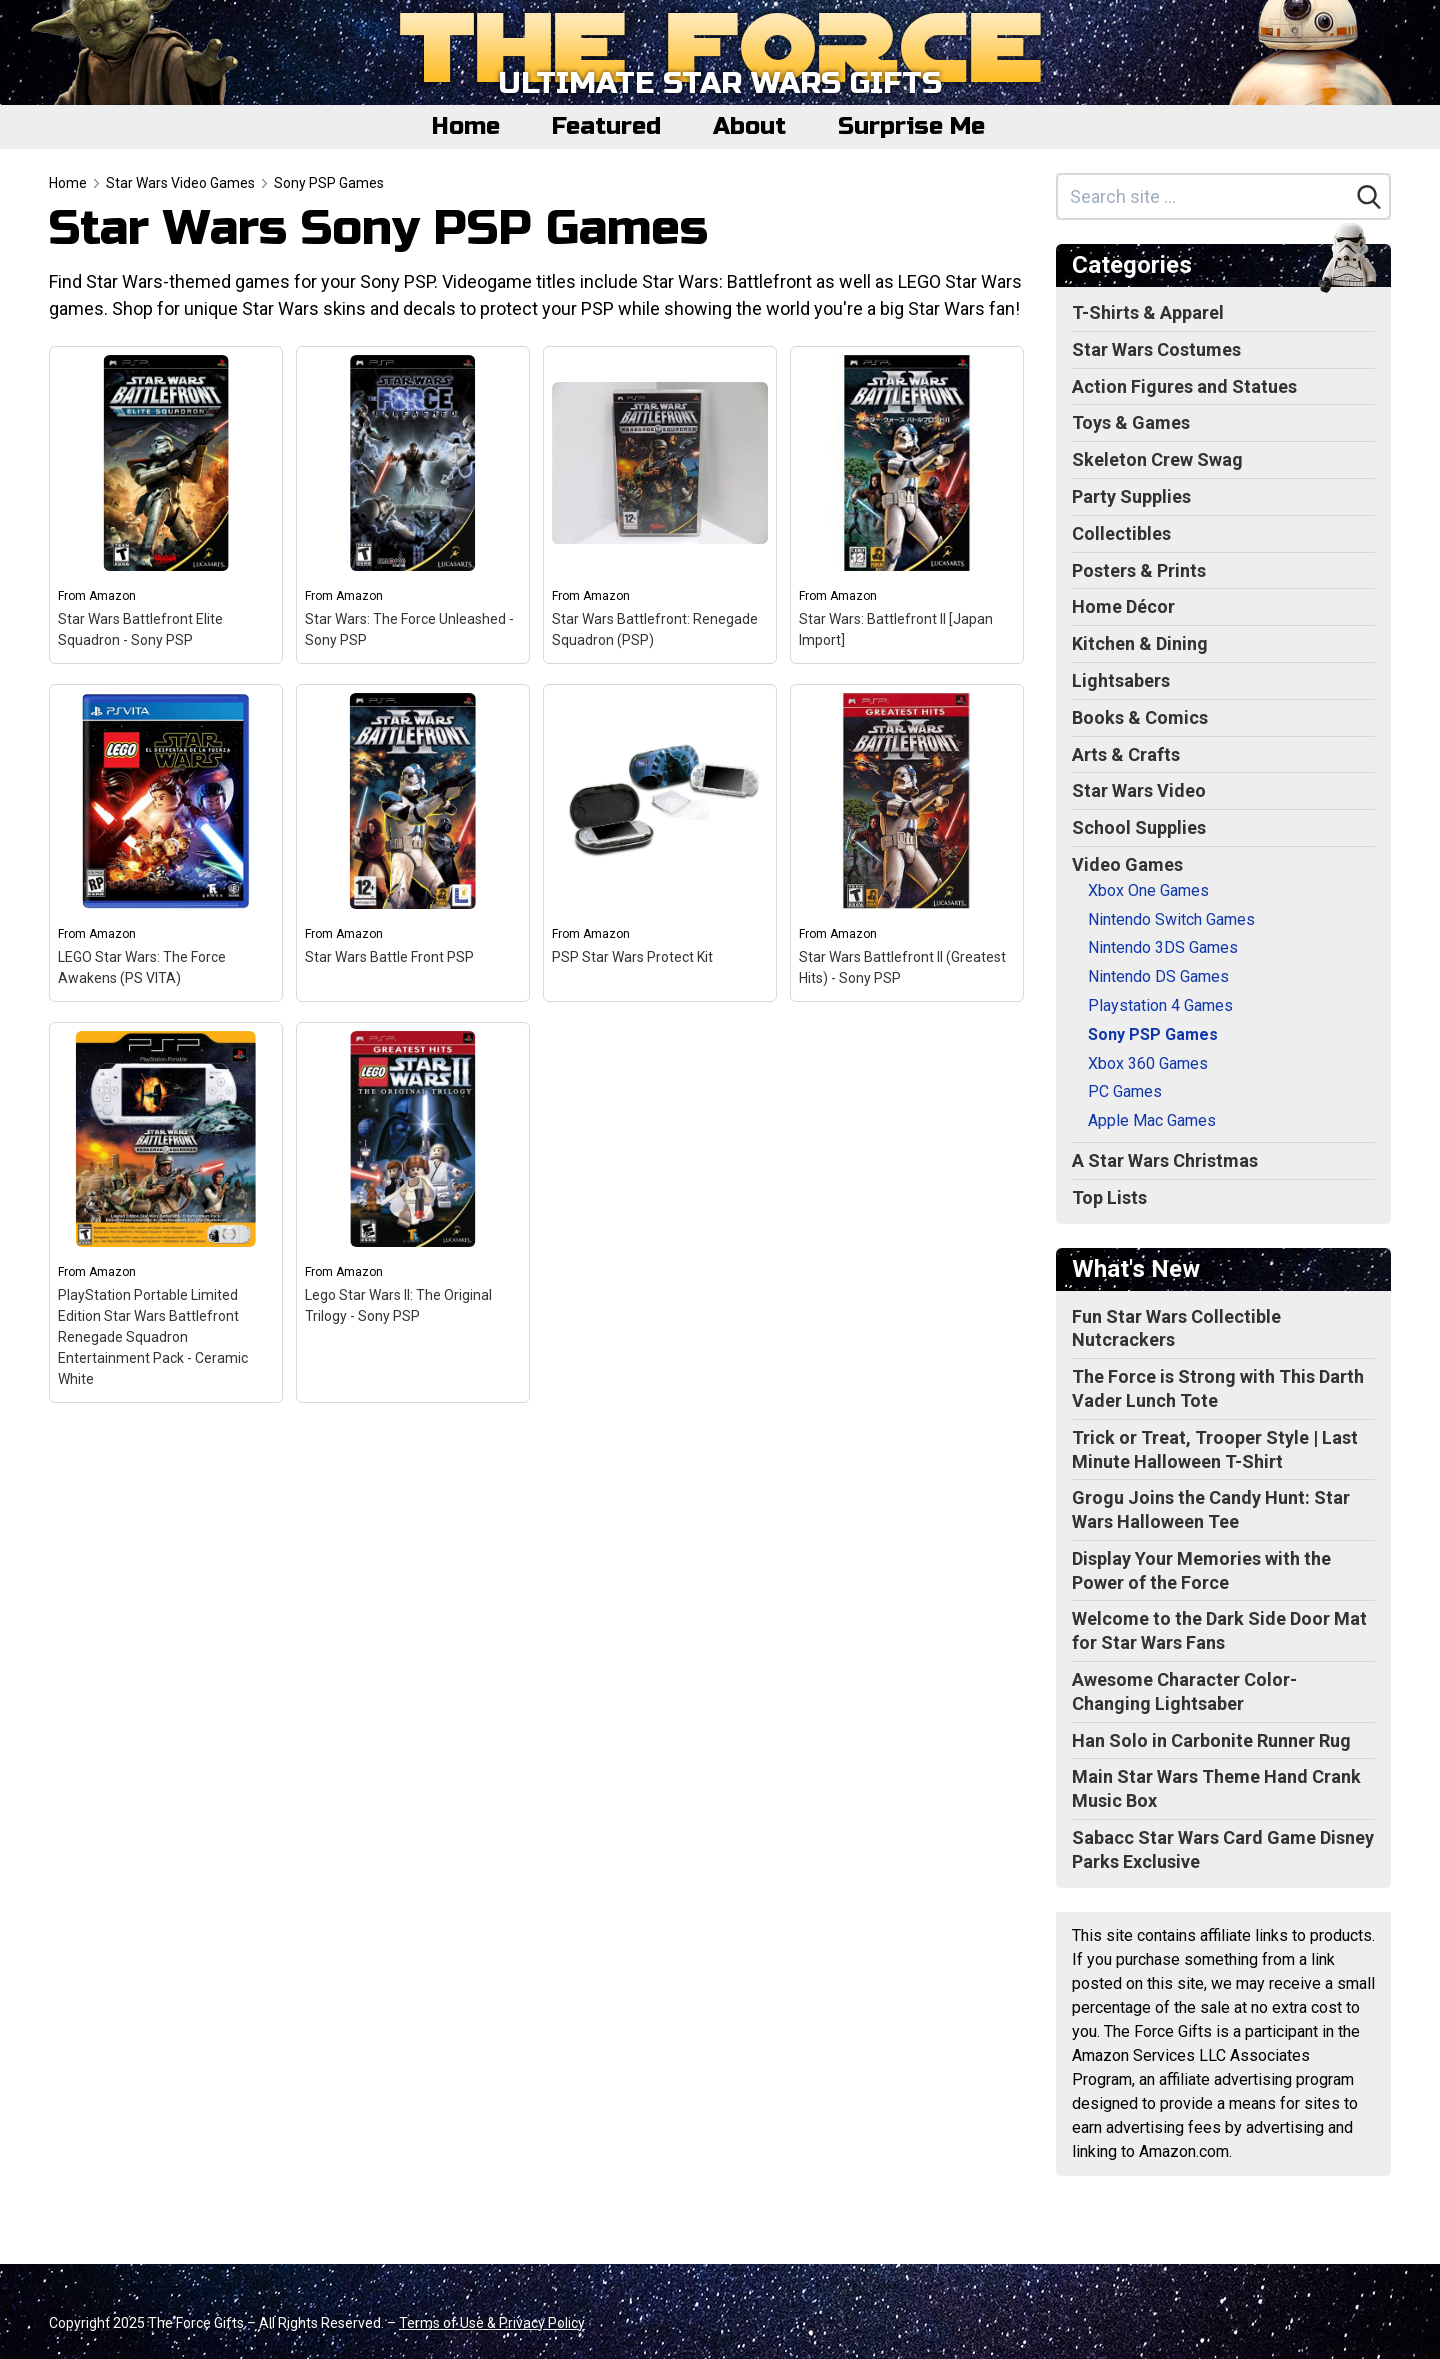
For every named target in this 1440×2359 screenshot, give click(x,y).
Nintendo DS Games (1158, 976)
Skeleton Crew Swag (1157, 459)
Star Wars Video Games (180, 183)
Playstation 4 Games (1160, 1005)
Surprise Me (911, 126)
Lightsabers (1121, 680)
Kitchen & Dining (1140, 643)
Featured (606, 126)
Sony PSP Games (329, 183)
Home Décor (1123, 606)
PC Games (1125, 1091)
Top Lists (1109, 1197)
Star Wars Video (1139, 790)
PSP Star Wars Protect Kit (632, 957)
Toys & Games (1131, 422)
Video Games (1127, 864)
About (749, 126)
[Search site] (1204, 196)
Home (466, 126)
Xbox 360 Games (1148, 1063)
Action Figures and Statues (1184, 386)
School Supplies (1139, 827)
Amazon (112, 596)
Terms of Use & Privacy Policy (492, 2323)
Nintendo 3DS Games (1163, 947)
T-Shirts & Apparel (1148, 312)
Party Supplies (1131, 496)
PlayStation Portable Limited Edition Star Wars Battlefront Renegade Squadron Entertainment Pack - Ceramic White (153, 1337)
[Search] (1369, 197)
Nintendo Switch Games (1171, 919)
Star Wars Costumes (1156, 349)
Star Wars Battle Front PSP (389, 957)
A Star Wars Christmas (1165, 1160)
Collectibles (1121, 533)
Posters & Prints (1139, 570)
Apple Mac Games (1152, 1120)
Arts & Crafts (1126, 754)
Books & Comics (1140, 717)
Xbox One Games (1148, 890)
